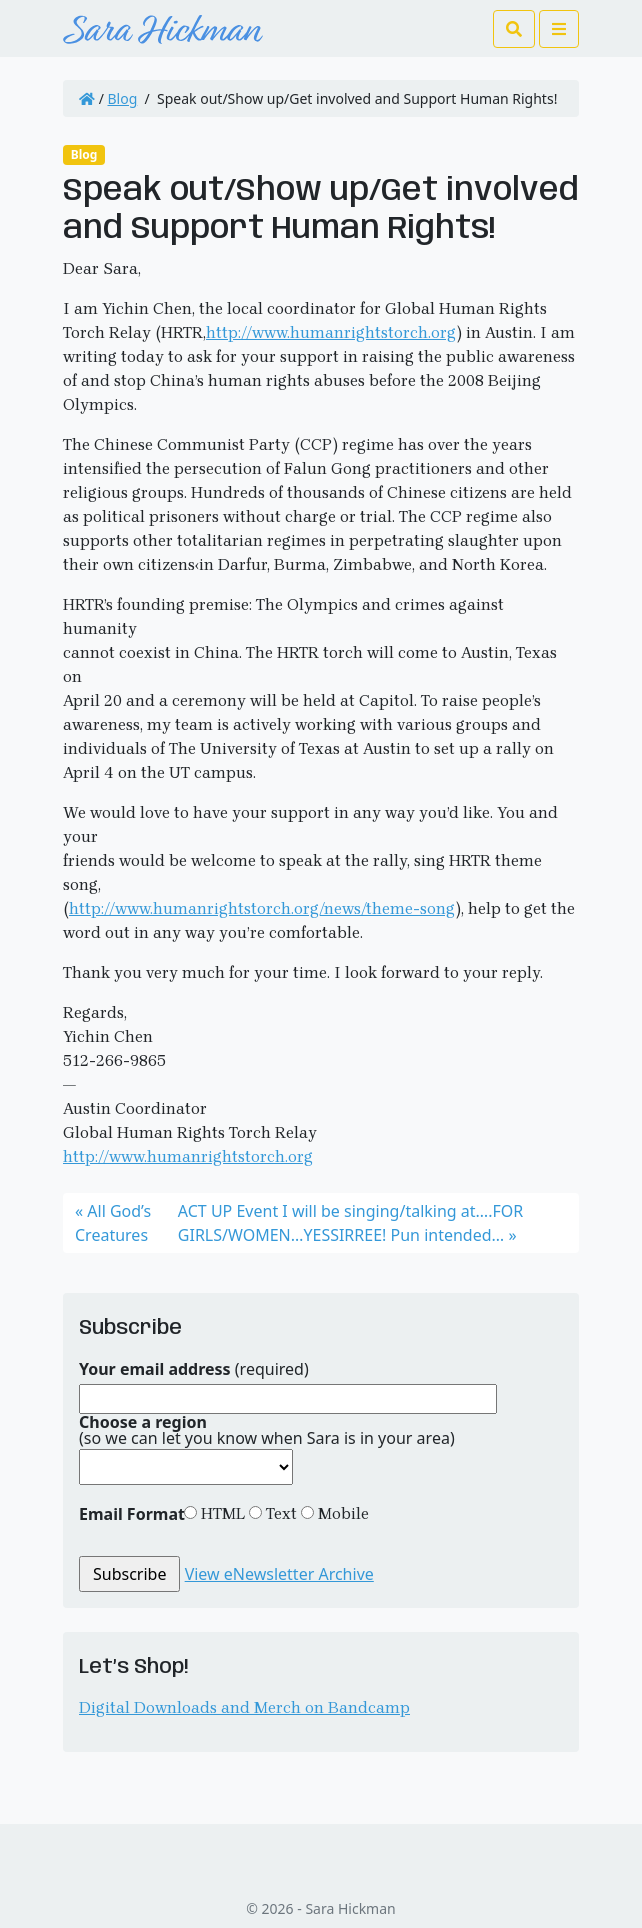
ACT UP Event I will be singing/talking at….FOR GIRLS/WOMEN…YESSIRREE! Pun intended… (350, 1223)
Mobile (341, 1513)
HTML (221, 1513)
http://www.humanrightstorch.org (331, 332)
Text (279, 1513)
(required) (194, 1369)
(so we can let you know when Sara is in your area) (267, 1430)
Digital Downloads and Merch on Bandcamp (244, 1707)
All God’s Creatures (113, 1223)
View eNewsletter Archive (279, 1574)
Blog (123, 98)
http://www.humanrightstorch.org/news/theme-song (262, 908)
